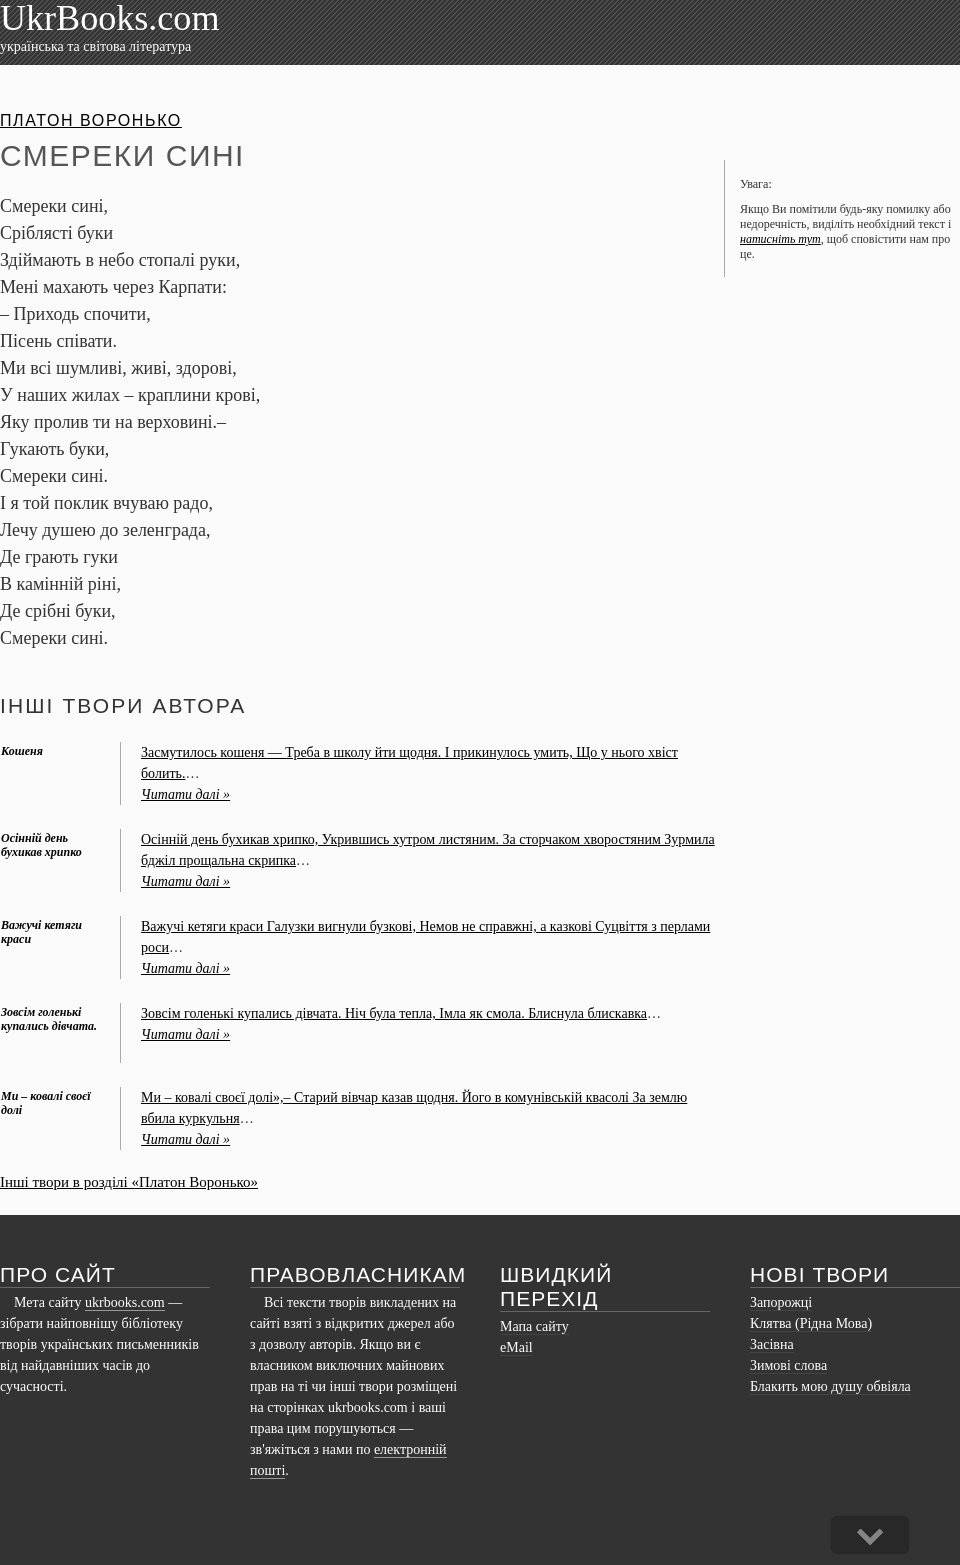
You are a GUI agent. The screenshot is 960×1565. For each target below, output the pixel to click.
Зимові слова (788, 1365)
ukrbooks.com (125, 1302)
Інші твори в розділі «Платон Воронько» (129, 1182)
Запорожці (781, 1302)
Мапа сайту (534, 1326)
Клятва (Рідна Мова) (811, 1323)
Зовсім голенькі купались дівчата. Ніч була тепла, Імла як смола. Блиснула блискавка (394, 1013)
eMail (516, 1347)
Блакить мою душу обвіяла (830, 1386)
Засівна (772, 1344)
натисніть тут (780, 239)
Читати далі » (185, 794)
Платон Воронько (91, 120)
